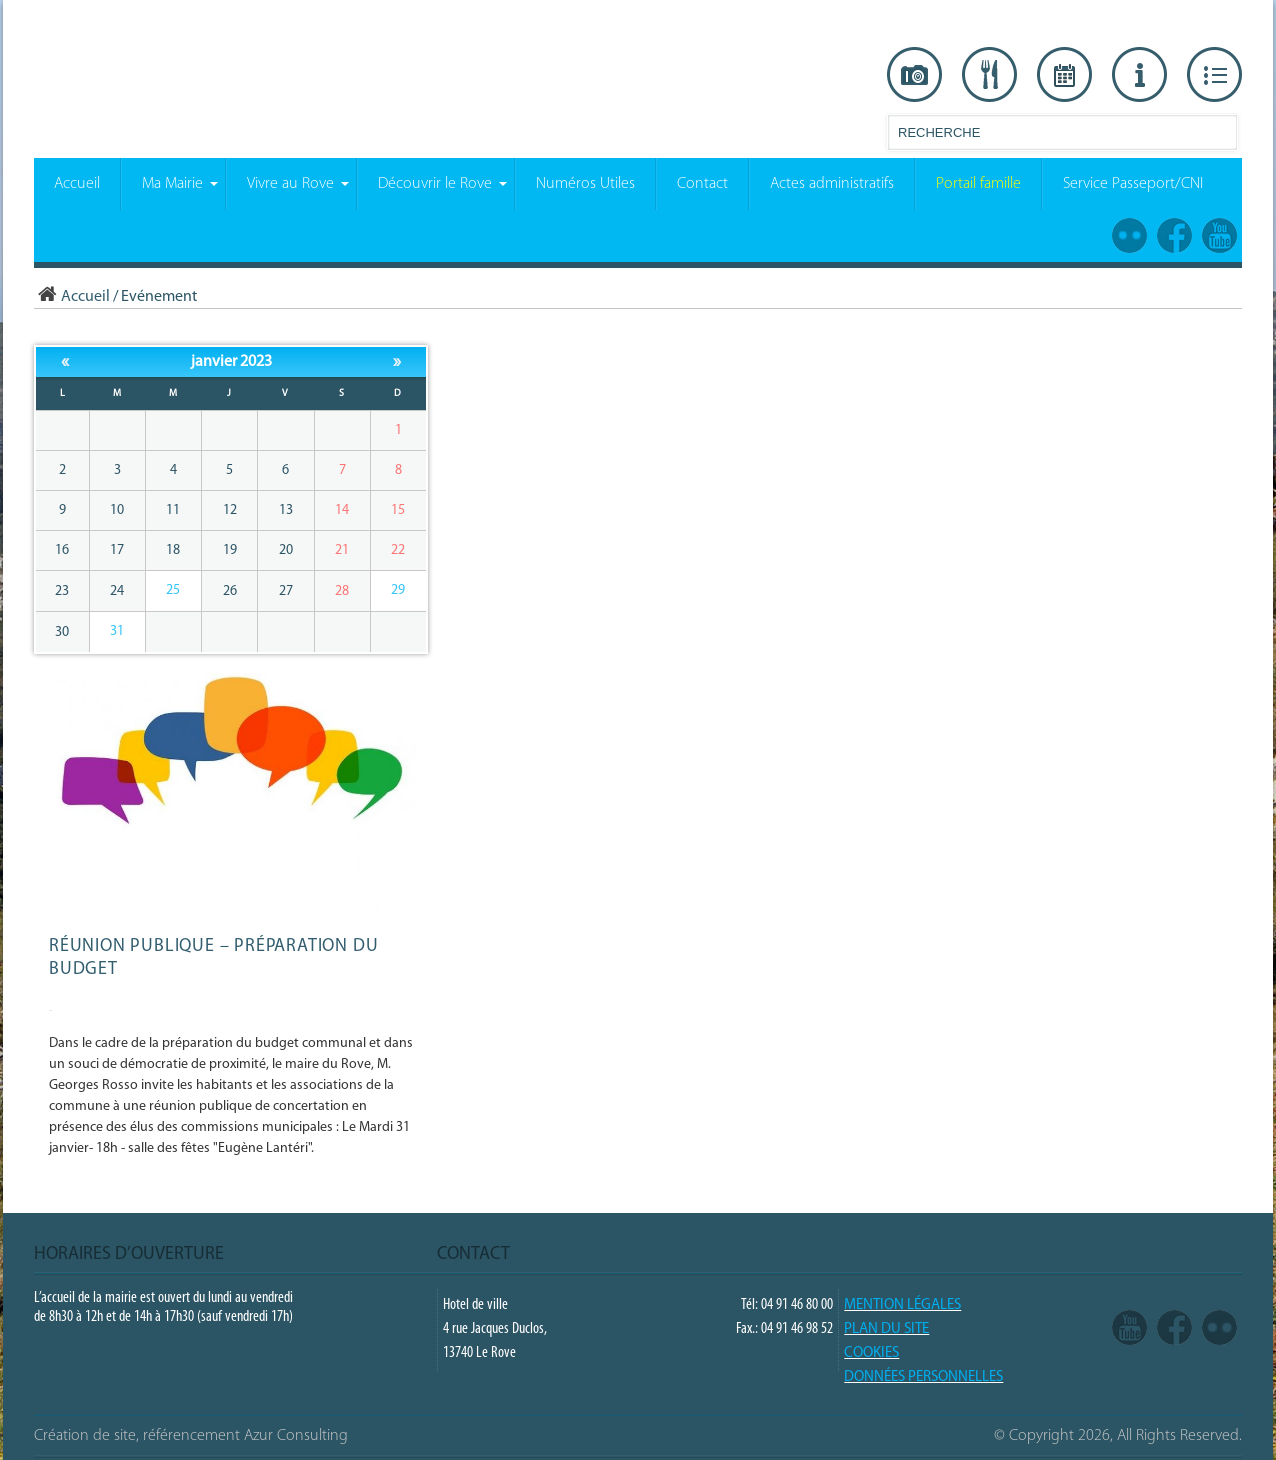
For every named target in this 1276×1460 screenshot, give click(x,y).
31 (117, 631)
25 (173, 590)
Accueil (72, 297)
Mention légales (902, 1305)
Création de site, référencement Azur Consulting (191, 1436)
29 (398, 590)
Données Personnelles (923, 1377)
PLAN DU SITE (886, 1329)
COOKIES (871, 1353)
